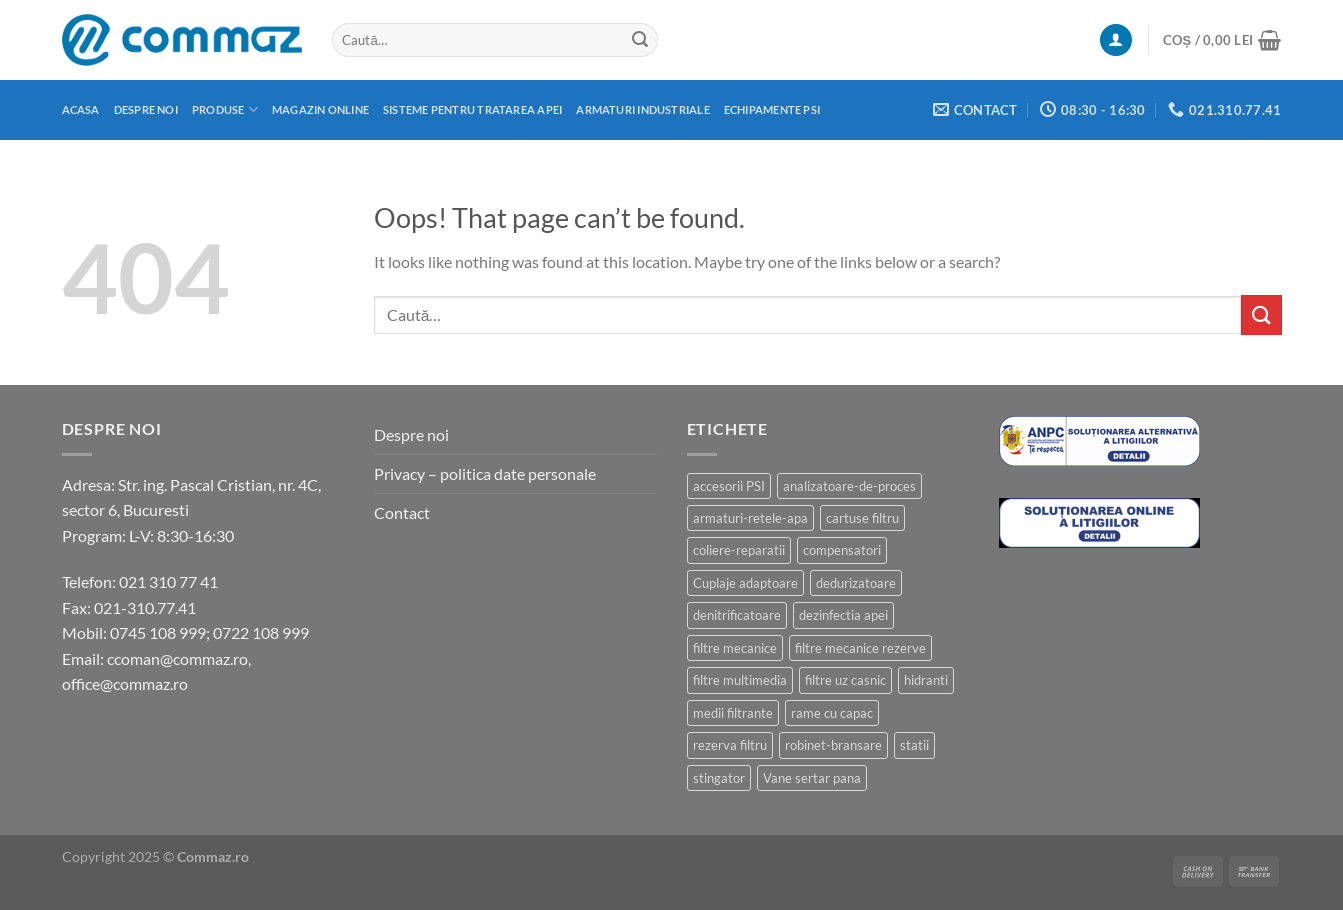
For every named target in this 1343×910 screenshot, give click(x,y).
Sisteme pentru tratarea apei (472, 109)
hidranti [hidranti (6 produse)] (926, 680)
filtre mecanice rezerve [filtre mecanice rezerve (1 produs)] (860, 648)
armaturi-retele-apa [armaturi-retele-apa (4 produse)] (750, 518)
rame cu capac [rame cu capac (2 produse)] (832, 713)
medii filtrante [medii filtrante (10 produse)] (733, 713)
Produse (225, 109)
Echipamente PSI (772, 109)
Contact (402, 512)
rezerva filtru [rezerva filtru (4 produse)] (730, 745)
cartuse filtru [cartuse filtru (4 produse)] (862, 518)
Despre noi (146, 109)
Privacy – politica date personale (485, 473)
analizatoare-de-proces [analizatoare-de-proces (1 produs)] (849, 486)
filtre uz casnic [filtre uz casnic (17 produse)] (845, 680)
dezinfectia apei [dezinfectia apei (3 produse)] (843, 615)
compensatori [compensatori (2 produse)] (842, 550)
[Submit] (640, 40)
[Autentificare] (1116, 40)
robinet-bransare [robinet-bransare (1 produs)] (833, 745)
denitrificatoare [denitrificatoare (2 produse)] (737, 615)
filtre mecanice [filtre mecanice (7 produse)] (735, 648)
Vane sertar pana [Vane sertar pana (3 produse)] (812, 778)
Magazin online (320, 109)
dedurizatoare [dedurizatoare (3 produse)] (856, 583)
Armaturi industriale (642, 109)
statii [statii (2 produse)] (914, 745)
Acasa (81, 109)
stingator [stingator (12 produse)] (719, 778)
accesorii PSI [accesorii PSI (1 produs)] (729, 486)
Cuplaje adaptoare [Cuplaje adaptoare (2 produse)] (745, 583)
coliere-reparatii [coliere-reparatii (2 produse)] (739, 550)
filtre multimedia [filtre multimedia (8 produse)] (740, 680)
